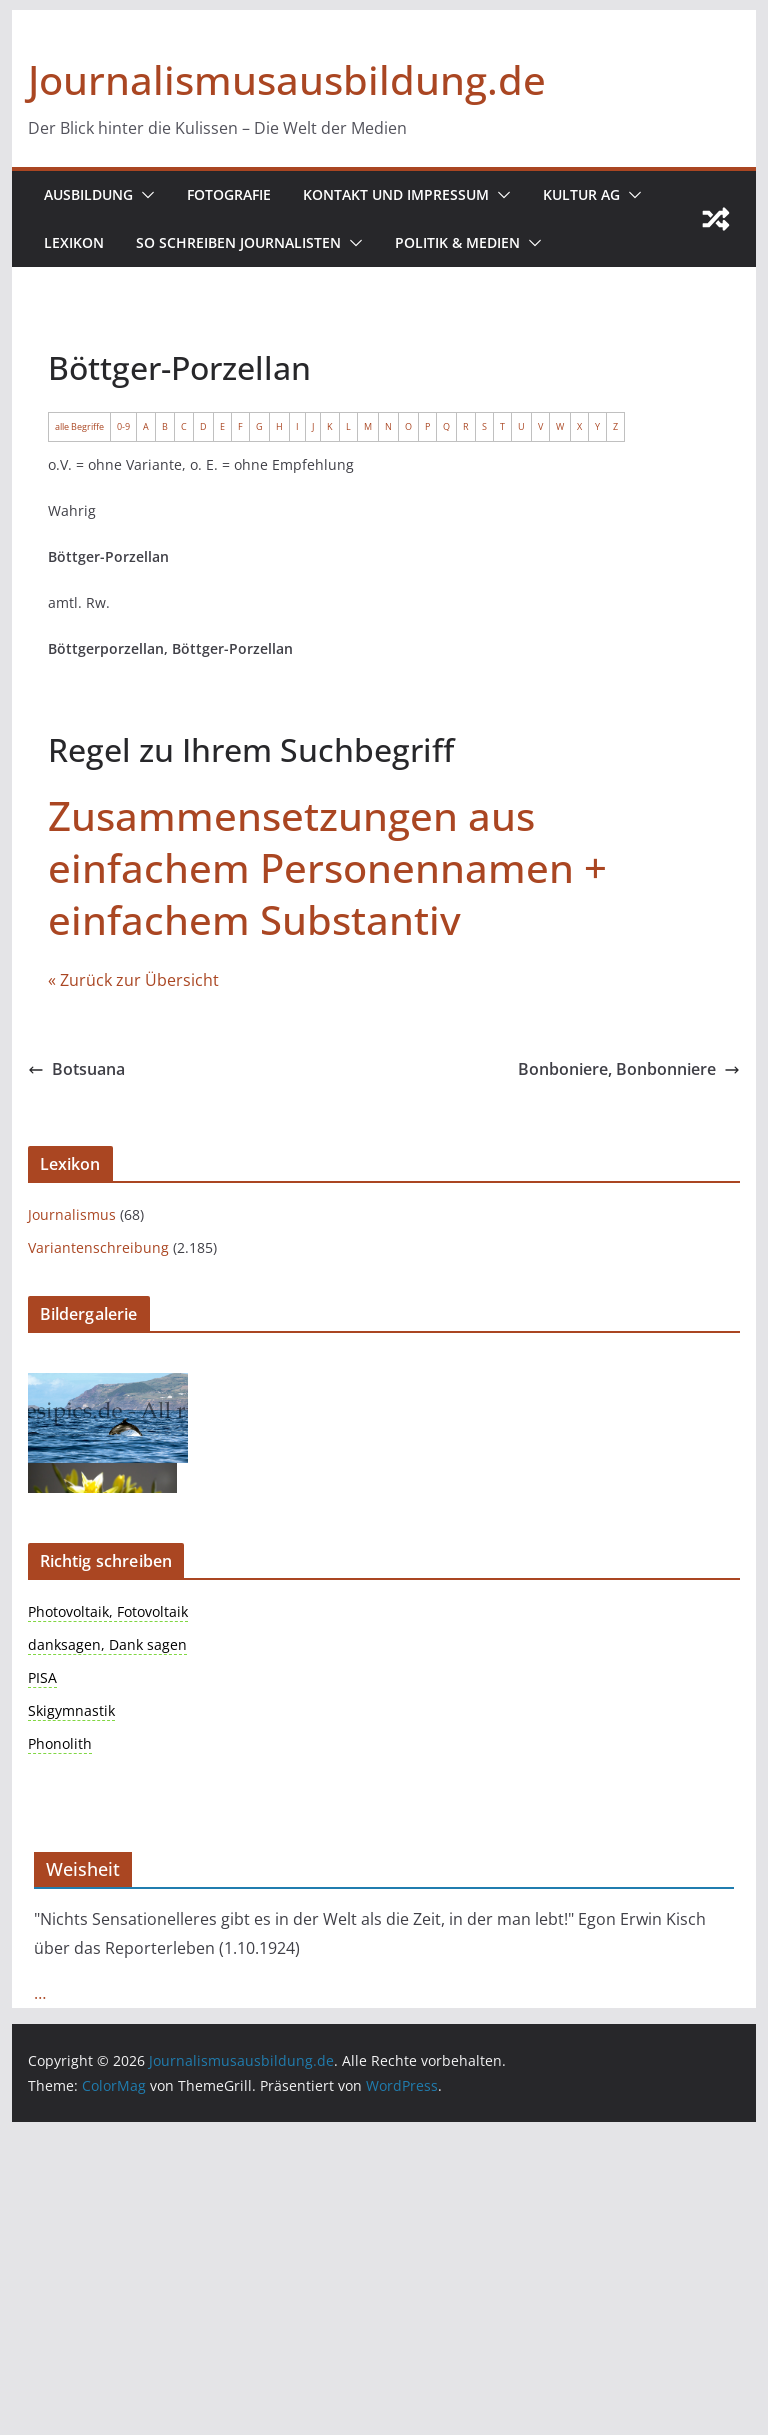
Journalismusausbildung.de (281, 79)
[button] (145, 195)
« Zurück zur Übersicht (133, 980)
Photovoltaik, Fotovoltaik (108, 1611)
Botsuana (76, 1069)
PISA (42, 1677)
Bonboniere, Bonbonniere (628, 1069)
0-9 (123, 426)
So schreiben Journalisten (236, 242)
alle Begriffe (79, 426)
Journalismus (72, 1214)
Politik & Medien (454, 242)
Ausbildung (89, 194)
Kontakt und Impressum (397, 194)
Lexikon (73, 242)
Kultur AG (582, 194)
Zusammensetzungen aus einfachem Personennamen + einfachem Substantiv (322, 867)
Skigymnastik (71, 1710)
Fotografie (230, 194)
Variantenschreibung (98, 1247)
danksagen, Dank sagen (107, 1644)
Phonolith (60, 1743)
